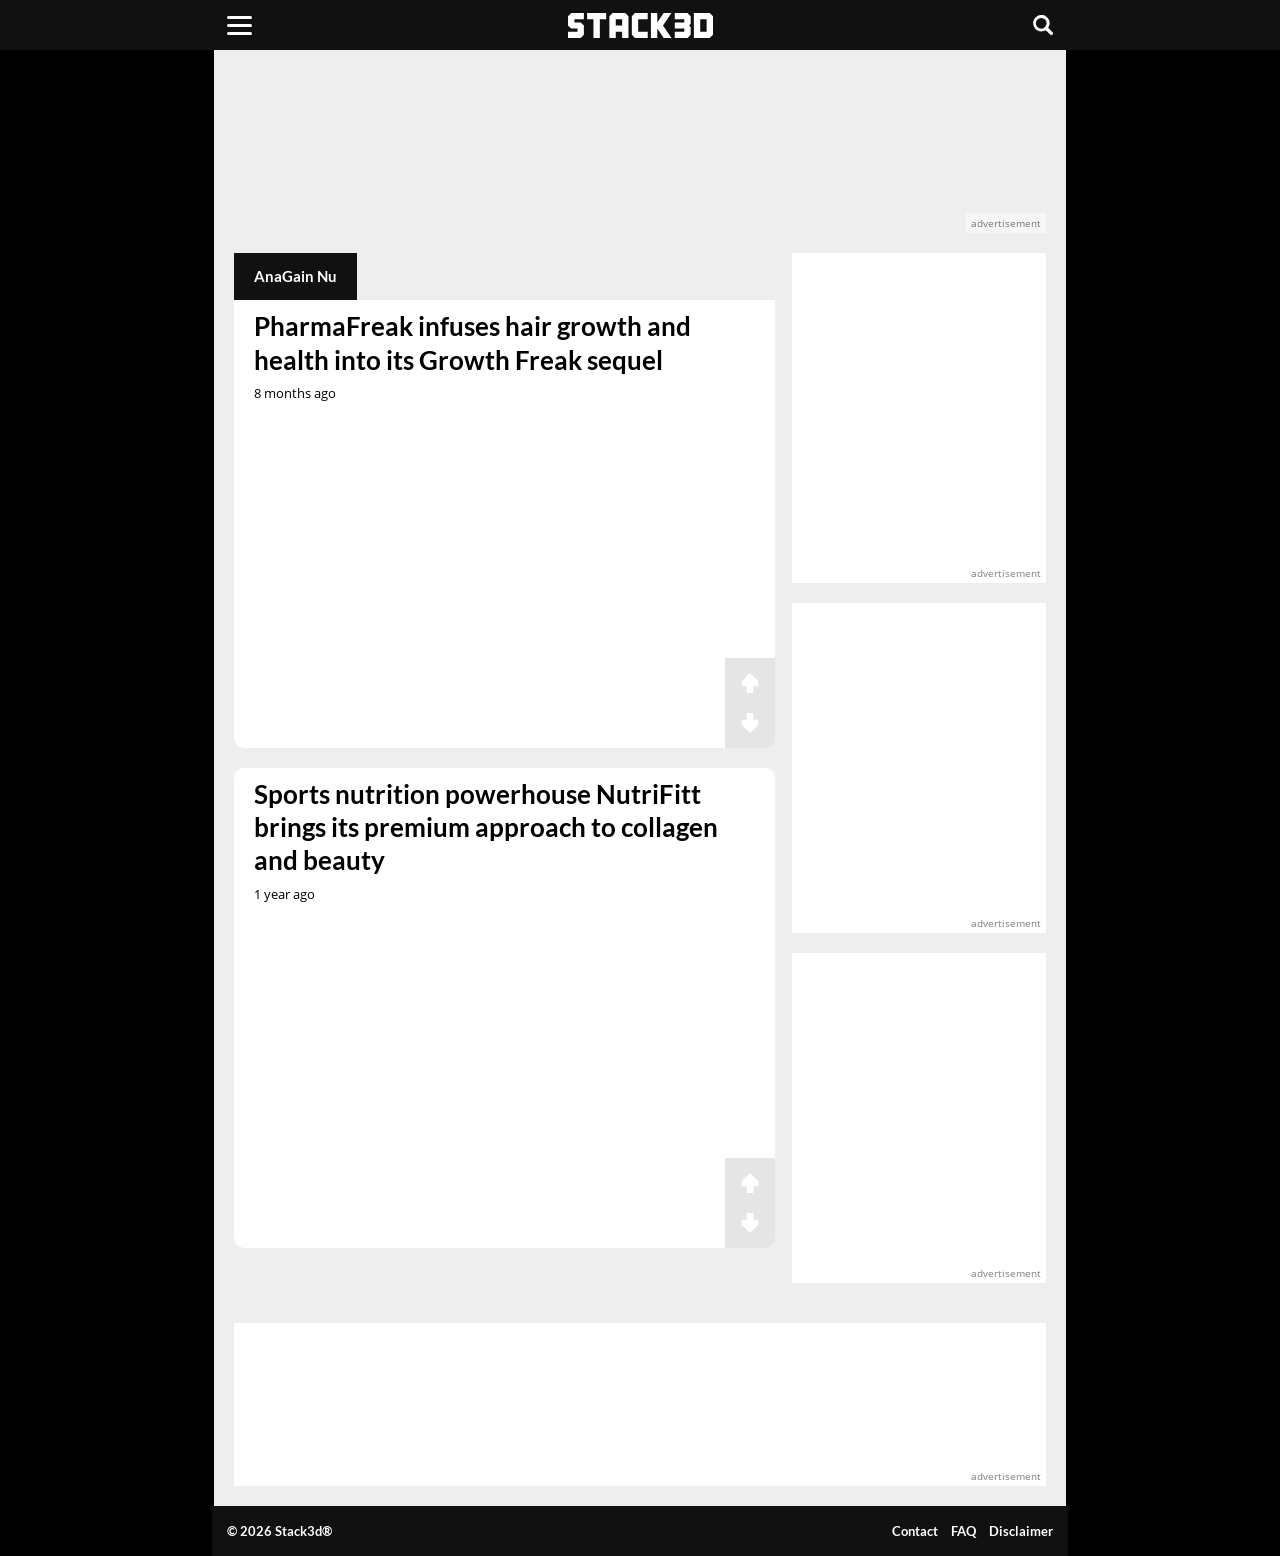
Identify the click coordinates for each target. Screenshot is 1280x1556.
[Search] (1043, 25)
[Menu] (239, 25)
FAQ (963, 1531)
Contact (915, 1531)
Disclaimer (1021, 1531)
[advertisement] (640, 151)
